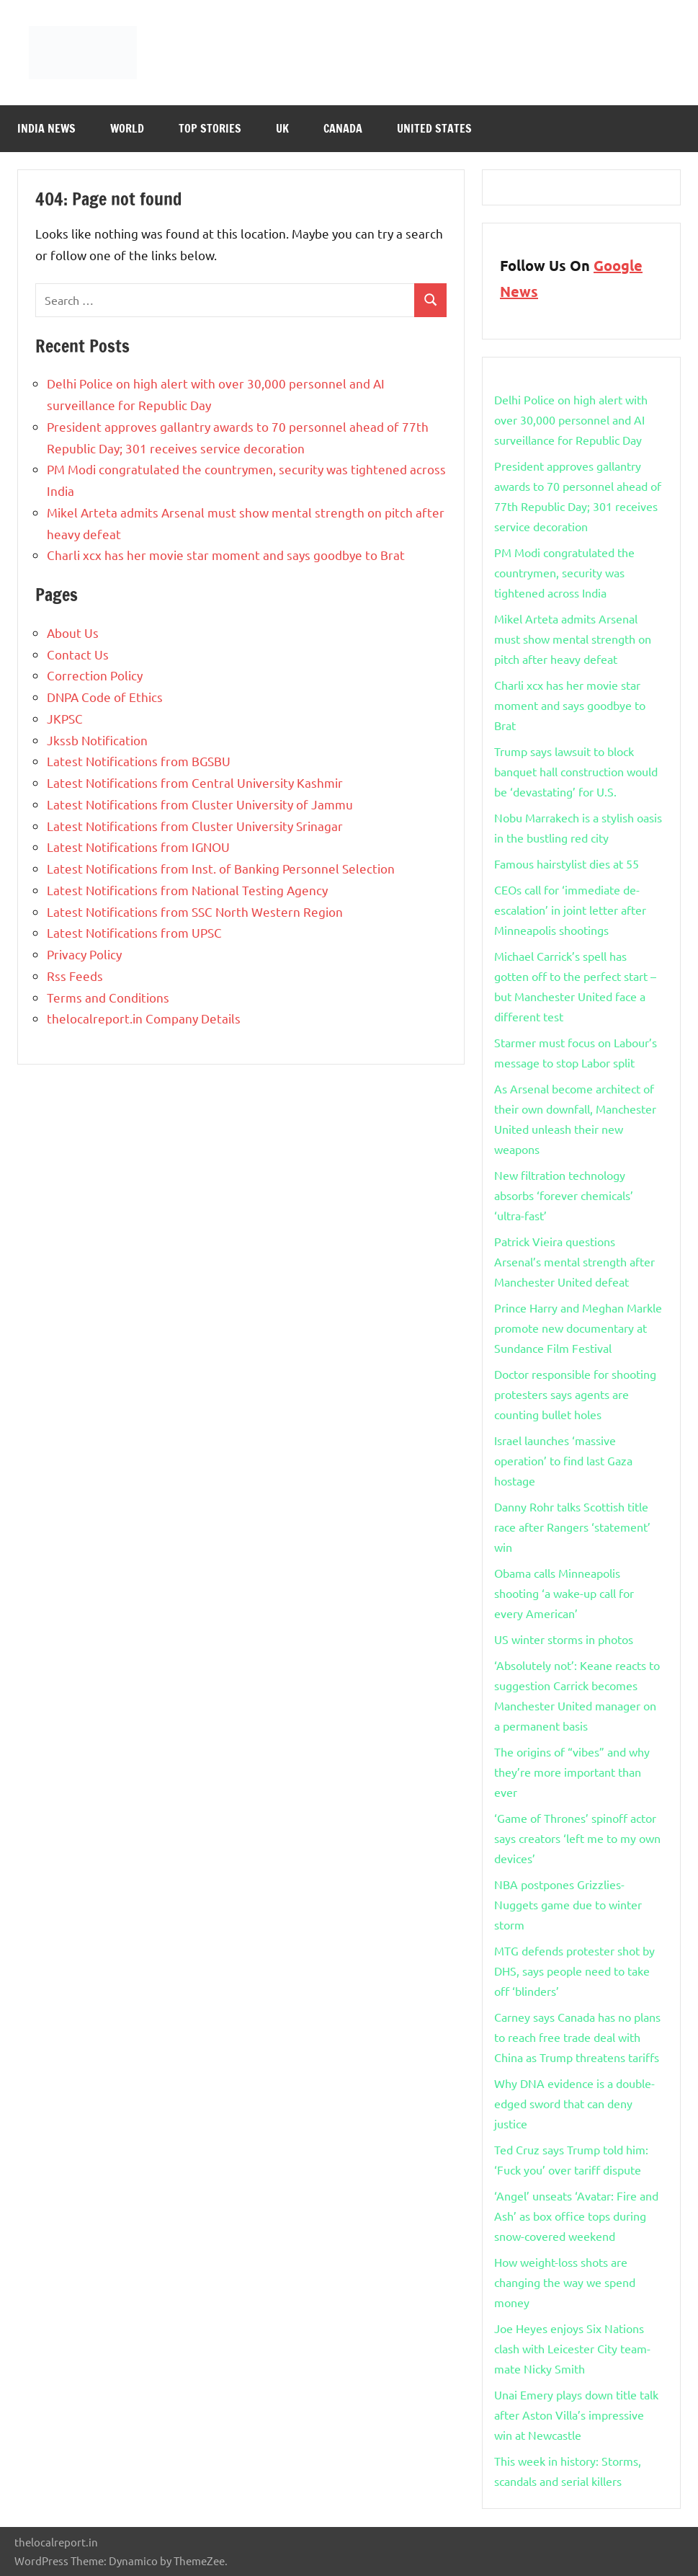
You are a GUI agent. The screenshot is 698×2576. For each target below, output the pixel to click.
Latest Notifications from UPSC (134, 932)
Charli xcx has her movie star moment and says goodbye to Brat (226, 554)
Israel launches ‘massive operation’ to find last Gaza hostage (563, 1460)
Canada (342, 128)
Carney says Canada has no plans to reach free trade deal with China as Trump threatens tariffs (577, 2036)
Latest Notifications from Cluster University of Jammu (200, 804)
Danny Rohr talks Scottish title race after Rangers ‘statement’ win (572, 1526)
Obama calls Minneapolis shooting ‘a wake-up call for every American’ (564, 1592)
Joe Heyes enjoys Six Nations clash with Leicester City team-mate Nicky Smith (572, 2348)
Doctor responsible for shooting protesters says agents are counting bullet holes (575, 1394)
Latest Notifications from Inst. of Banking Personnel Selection (221, 868)
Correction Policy (95, 675)
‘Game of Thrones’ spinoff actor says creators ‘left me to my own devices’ (577, 1838)
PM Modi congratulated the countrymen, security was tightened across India (564, 572)
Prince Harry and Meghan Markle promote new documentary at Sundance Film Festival (578, 1327)
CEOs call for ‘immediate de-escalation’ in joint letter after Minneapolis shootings (570, 909)
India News (46, 128)
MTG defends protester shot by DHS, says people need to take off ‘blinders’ (574, 1970)
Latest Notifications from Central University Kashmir (195, 782)
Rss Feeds (75, 975)
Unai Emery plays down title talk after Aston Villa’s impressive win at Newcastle (576, 2414)
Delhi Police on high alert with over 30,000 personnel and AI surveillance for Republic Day (571, 419)
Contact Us (78, 654)
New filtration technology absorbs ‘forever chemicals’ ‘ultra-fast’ (563, 1195)
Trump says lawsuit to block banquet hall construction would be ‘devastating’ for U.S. (576, 771)
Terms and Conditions (108, 997)
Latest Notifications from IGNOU (138, 846)
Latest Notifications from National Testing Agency (187, 889)
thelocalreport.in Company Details (144, 1018)
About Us (73, 632)
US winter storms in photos (563, 1639)
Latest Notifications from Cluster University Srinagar (195, 825)
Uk (282, 128)
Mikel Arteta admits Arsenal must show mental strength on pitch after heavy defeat (572, 638)
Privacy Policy (84, 953)
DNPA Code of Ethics (105, 696)
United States (434, 128)
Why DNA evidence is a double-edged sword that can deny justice (574, 2103)
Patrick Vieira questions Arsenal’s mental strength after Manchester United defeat (574, 1261)
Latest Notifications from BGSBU (139, 760)
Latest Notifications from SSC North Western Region (195, 911)
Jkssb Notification (97, 739)
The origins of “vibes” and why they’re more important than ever (572, 1771)
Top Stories (210, 128)
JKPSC (65, 718)
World (127, 128)
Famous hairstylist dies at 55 (566, 863)
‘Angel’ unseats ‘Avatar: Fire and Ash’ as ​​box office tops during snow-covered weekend (576, 2215)
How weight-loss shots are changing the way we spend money (564, 2282)
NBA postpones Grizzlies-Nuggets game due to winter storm (568, 1904)
